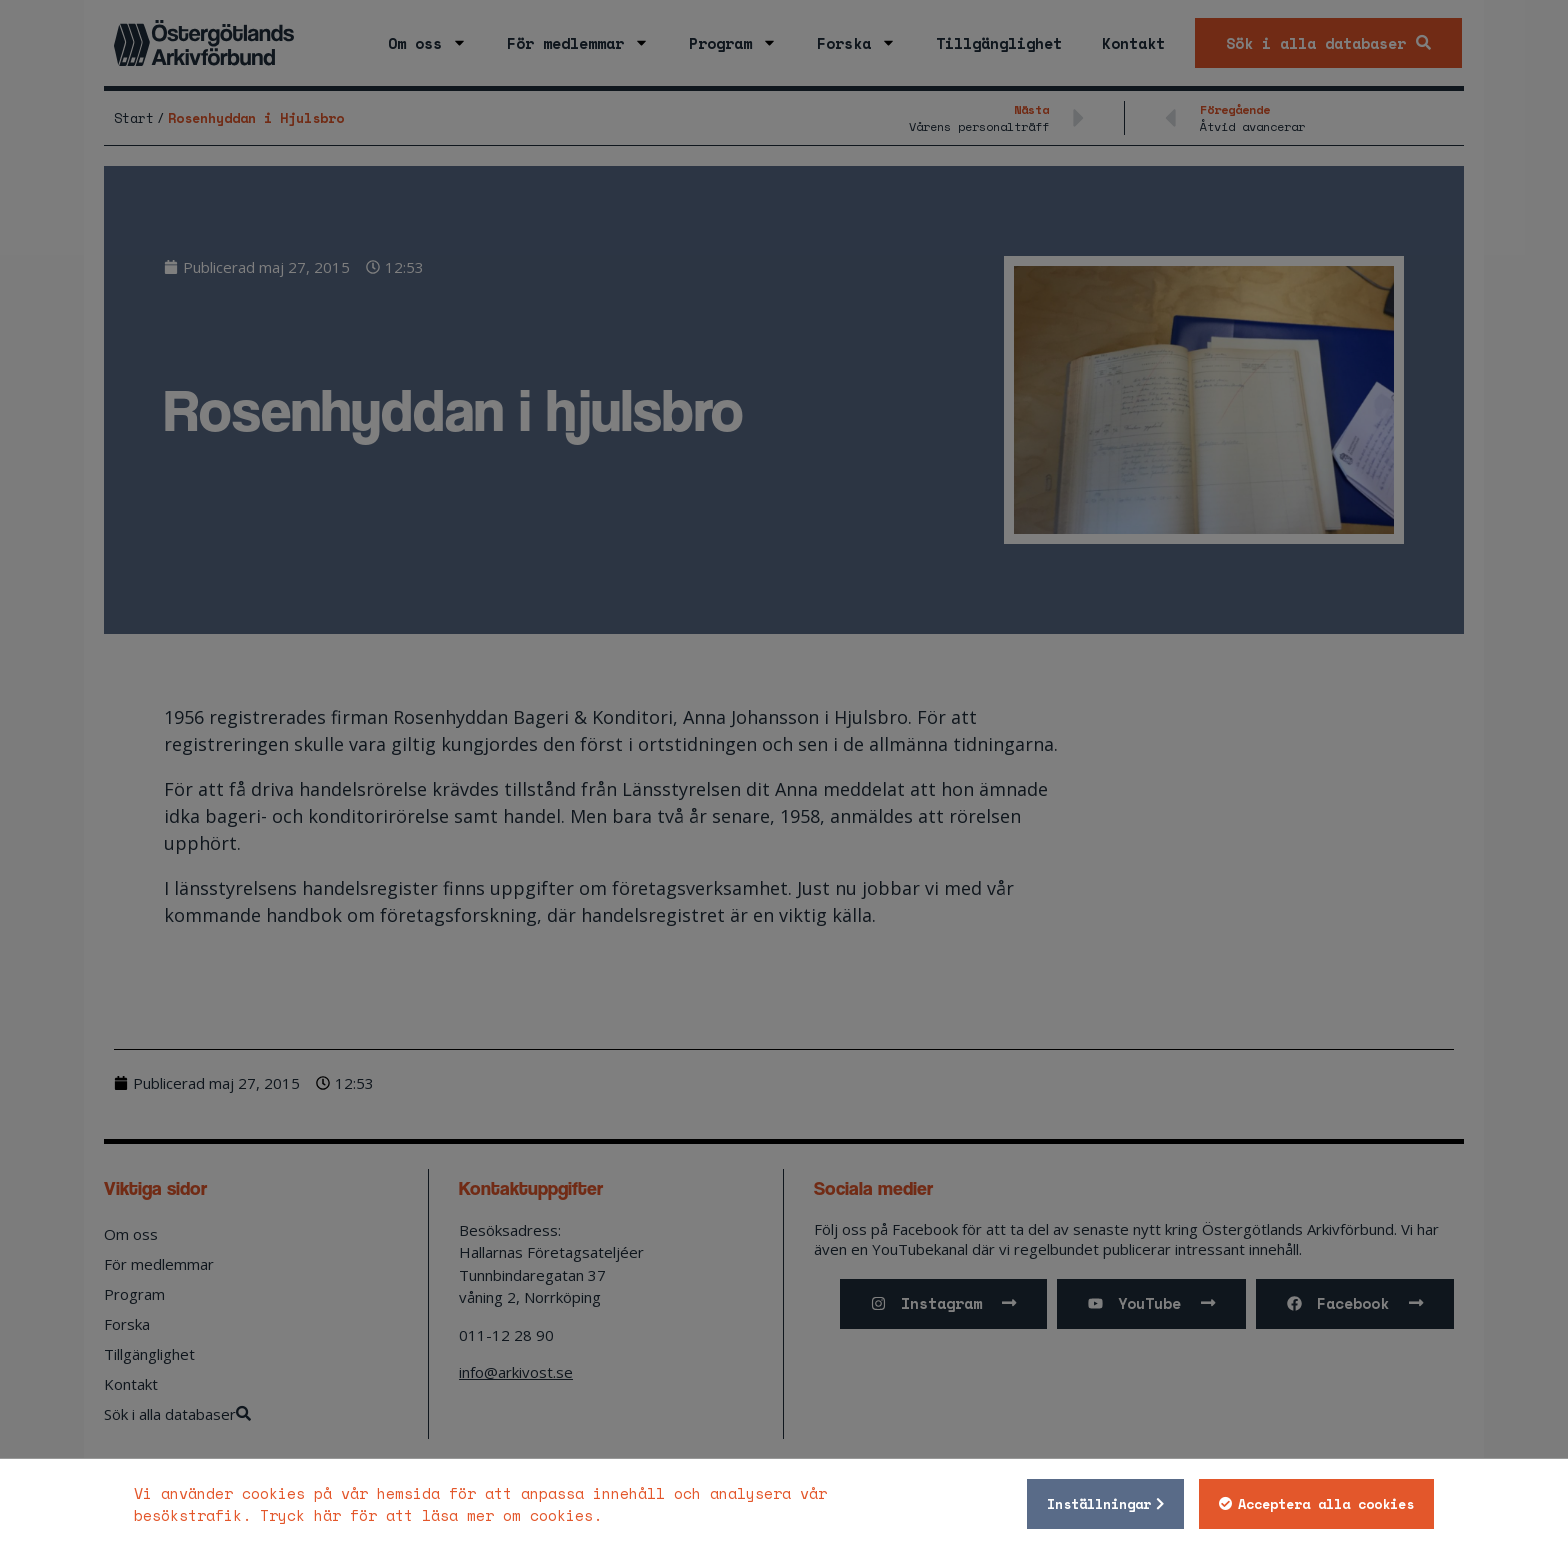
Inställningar (1099, 1504)
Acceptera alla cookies (1326, 1504)
